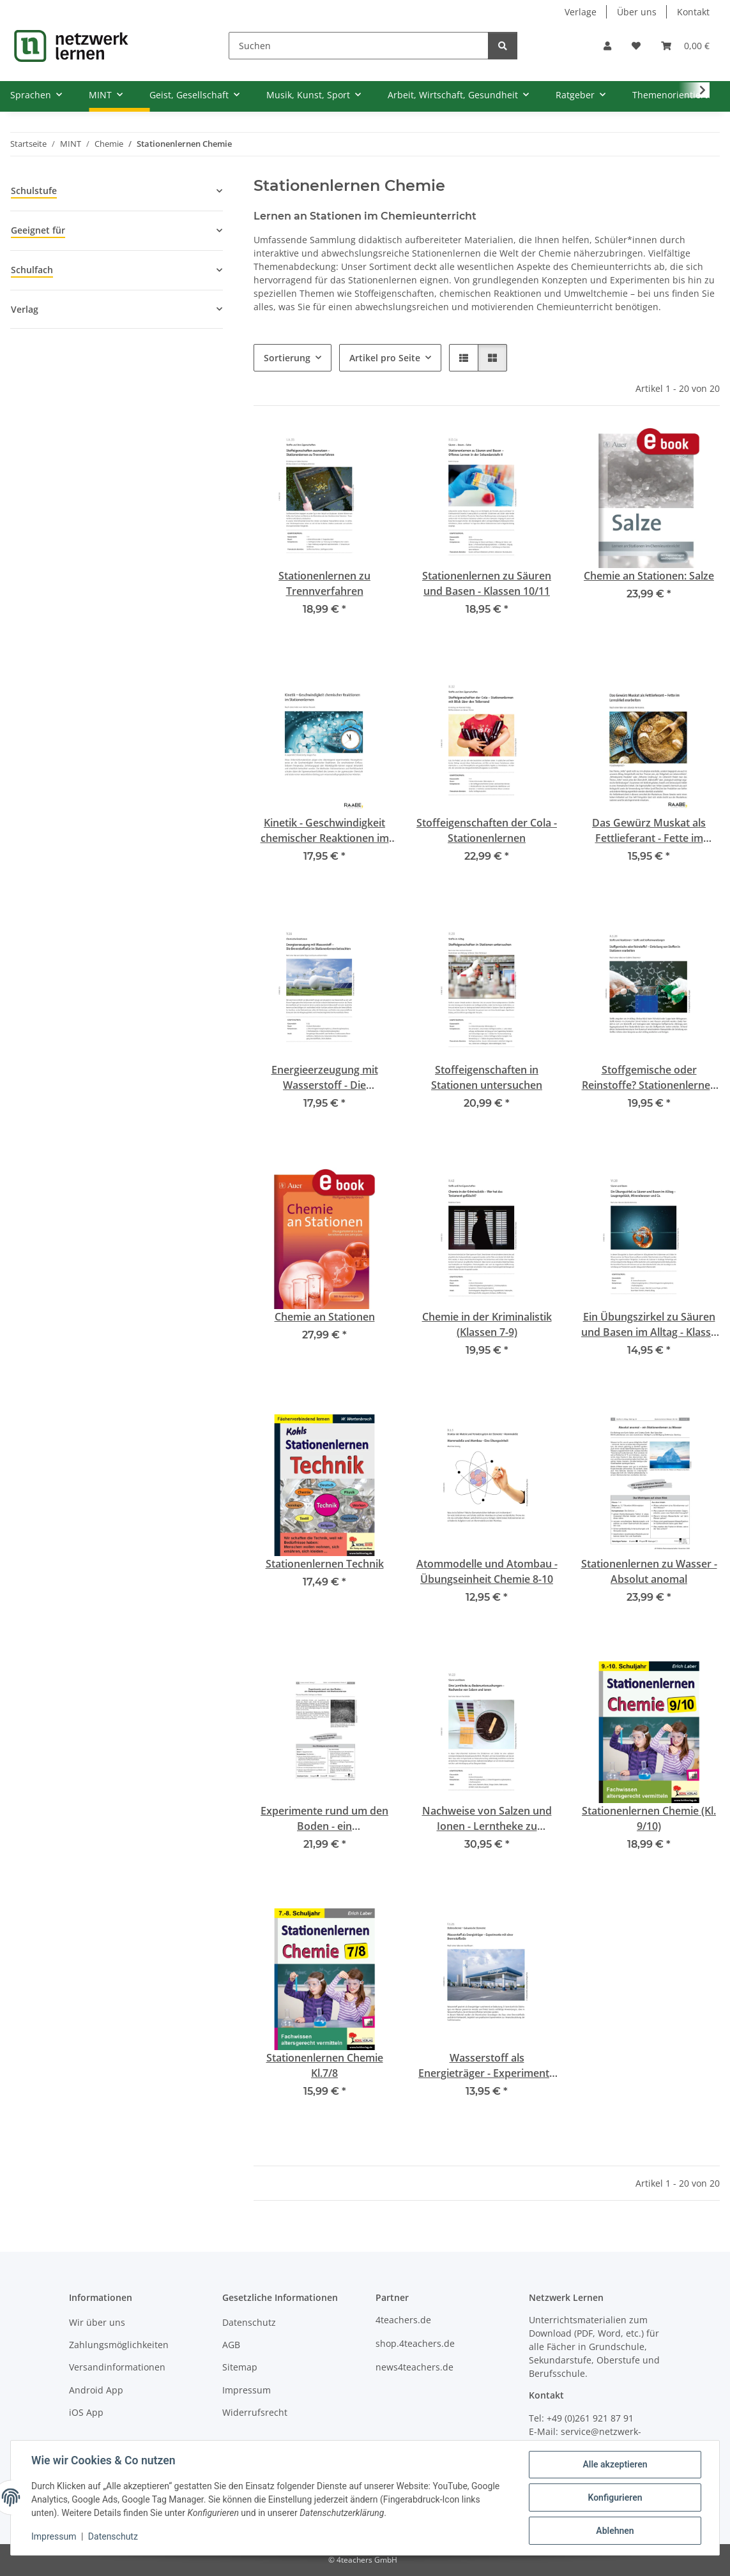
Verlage (581, 12)
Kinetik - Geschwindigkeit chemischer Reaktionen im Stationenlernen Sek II (325, 831)
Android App (96, 2390)
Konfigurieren (615, 2497)
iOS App (86, 2412)
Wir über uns (97, 2322)
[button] (607, 46)
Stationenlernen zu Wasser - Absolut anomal (649, 1571)
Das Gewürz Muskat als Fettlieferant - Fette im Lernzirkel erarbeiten (649, 831)
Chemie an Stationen (325, 1317)
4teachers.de (403, 2320)
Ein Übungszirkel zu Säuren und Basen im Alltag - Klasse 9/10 (649, 1325)
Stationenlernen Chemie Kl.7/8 (324, 2065)
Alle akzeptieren (614, 2464)
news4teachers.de (414, 2367)
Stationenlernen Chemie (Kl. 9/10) (649, 1818)
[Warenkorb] (685, 46)
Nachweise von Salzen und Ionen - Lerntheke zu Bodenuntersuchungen (487, 1819)
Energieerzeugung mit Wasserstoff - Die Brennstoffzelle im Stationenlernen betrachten (324, 1078)
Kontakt (693, 12)
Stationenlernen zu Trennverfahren (324, 583)
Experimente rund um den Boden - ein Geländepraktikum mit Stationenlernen (324, 1819)
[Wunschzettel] (636, 46)
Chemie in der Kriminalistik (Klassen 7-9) (487, 1324)
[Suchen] (359, 45)
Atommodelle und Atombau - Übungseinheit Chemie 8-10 (487, 1571)
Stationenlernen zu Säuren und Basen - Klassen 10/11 (486, 583)
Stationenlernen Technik (325, 1564)
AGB (231, 2345)
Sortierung (287, 358)
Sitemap (239, 2367)
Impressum (53, 2536)
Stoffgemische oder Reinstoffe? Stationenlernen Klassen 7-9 (649, 1078)
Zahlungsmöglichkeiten (119, 2345)
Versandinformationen (117, 2367)
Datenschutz (113, 2536)
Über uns (637, 12)
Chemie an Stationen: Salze (649, 576)
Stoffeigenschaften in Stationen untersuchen (486, 1077)
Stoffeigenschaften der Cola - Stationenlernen (486, 830)
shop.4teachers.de (415, 2343)
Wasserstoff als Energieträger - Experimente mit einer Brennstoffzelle (486, 2066)
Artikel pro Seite (384, 358)
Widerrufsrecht (254, 2412)
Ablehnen (615, 2531)
